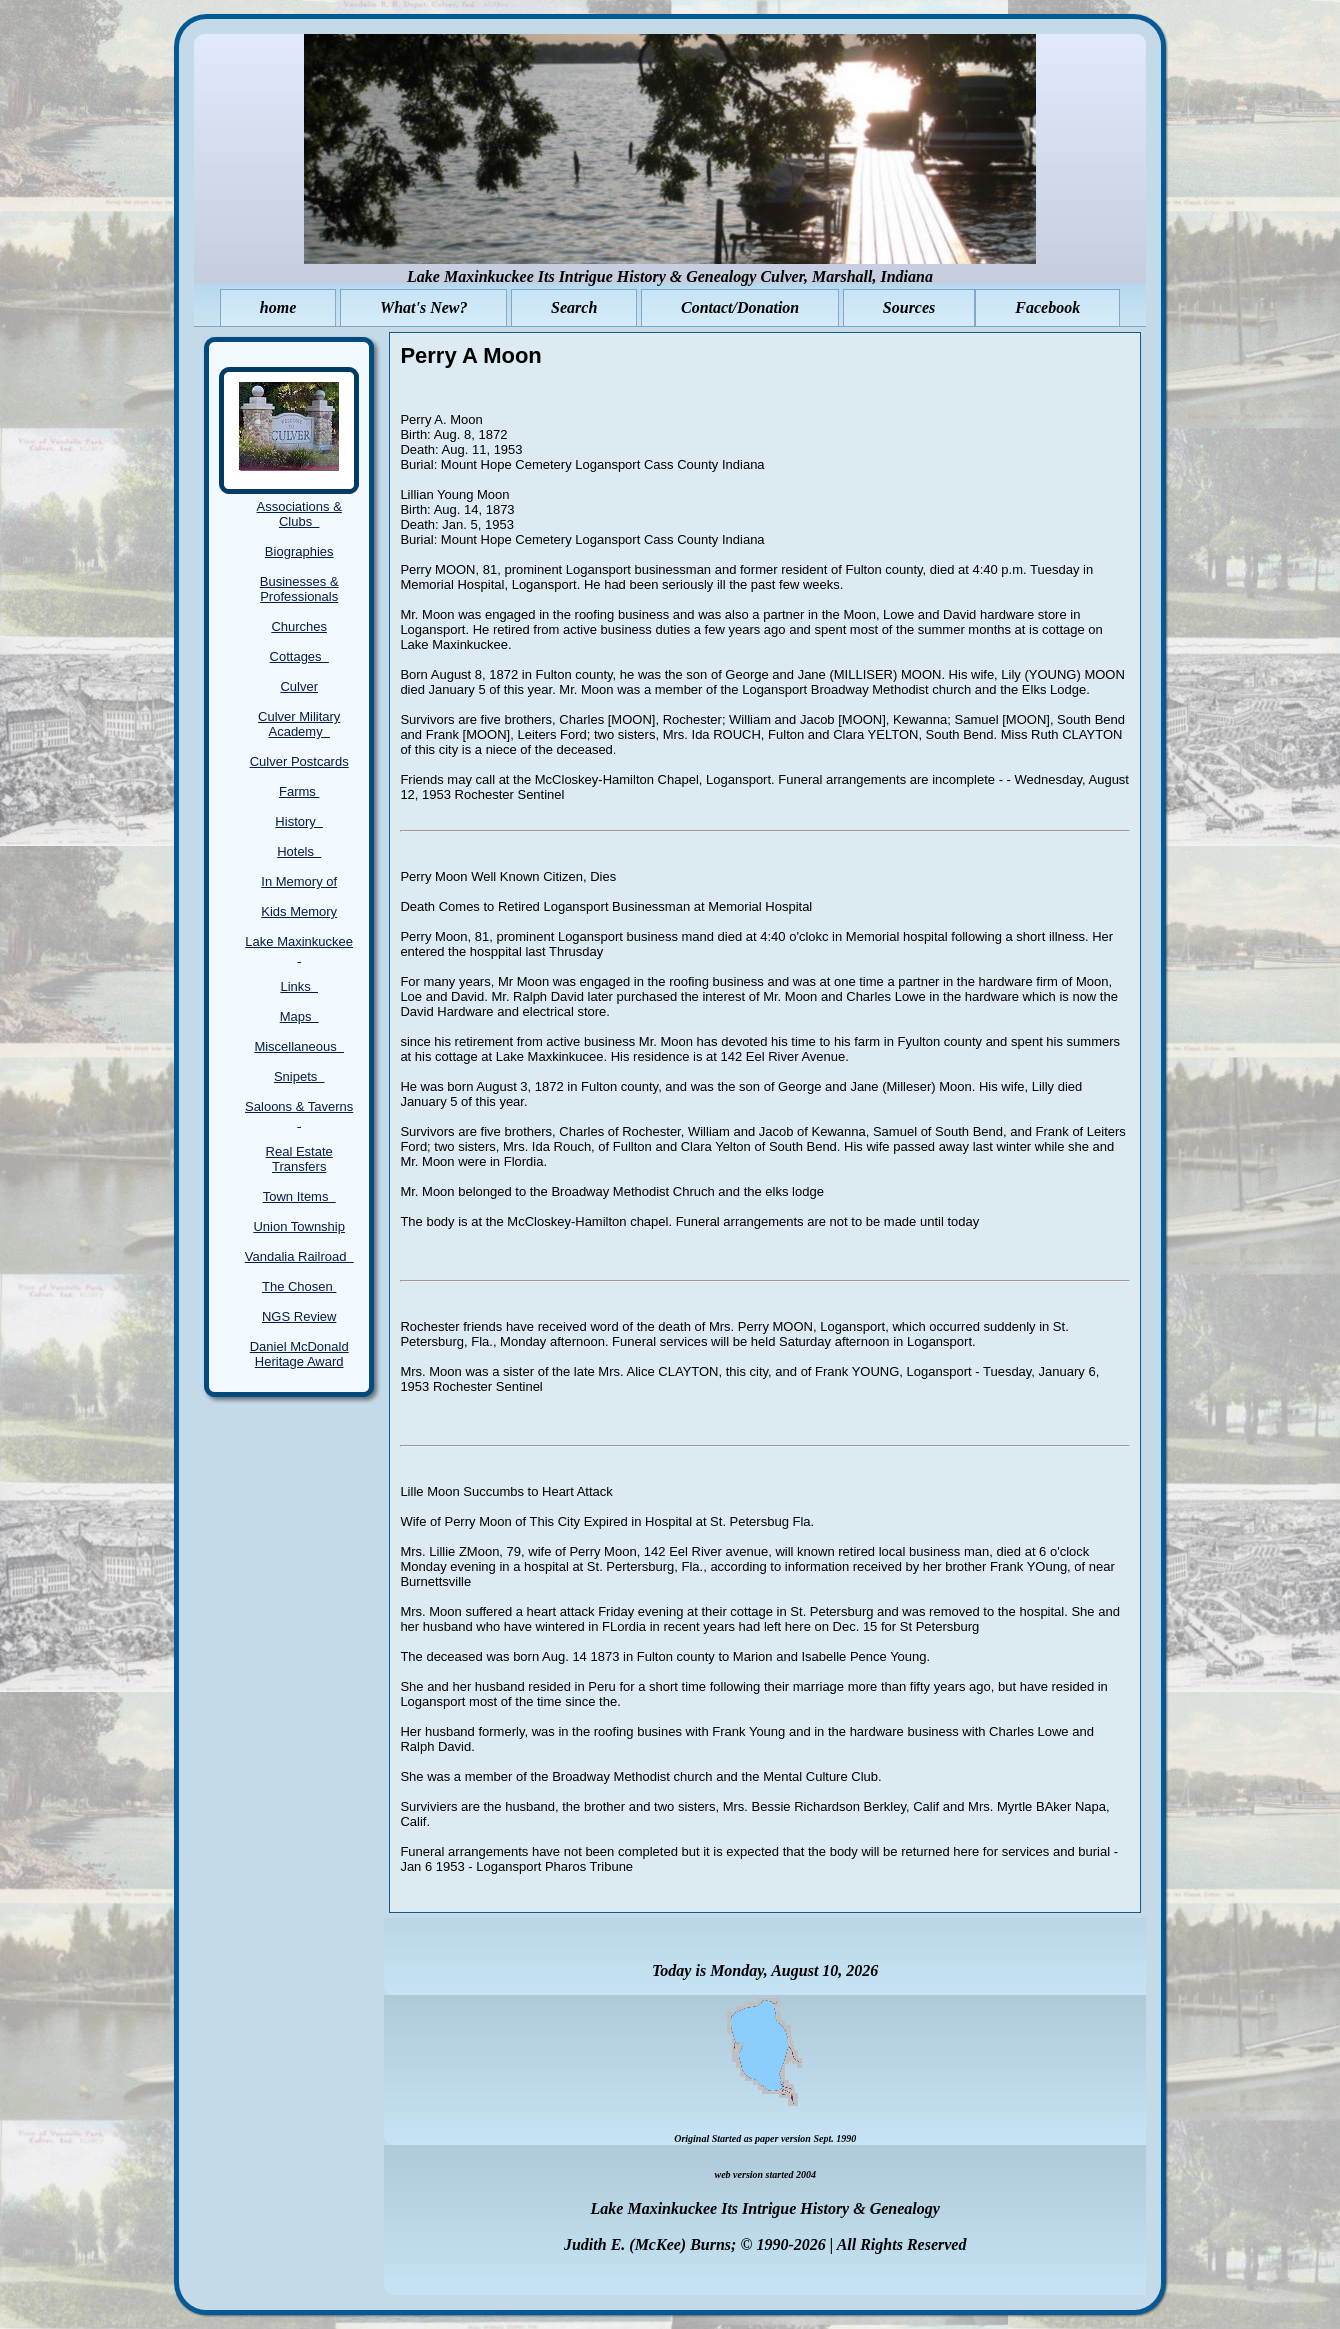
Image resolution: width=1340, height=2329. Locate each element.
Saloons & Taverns (299, 1114)
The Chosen (299, 1286)
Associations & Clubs (299, 514)
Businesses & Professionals (299, 589)
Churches (299, 626)
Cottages (299, 656)
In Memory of (299, 881)
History (299, 821)
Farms (299, 791)
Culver (299, 686)
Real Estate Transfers (299, 1159)
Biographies (299, 551)
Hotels (299, 851)
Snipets (299, 1076)
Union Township (299, 1226)
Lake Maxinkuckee (299, 949)
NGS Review (299, 1316)
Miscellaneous (299, 1046)
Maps (299, 1016)
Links (299, 986)
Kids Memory (299, 911)
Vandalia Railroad (299, 1256)
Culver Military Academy (299, 724)
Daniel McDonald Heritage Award (299, 1354)
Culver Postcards (299, 761)
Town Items (299, 1196)
